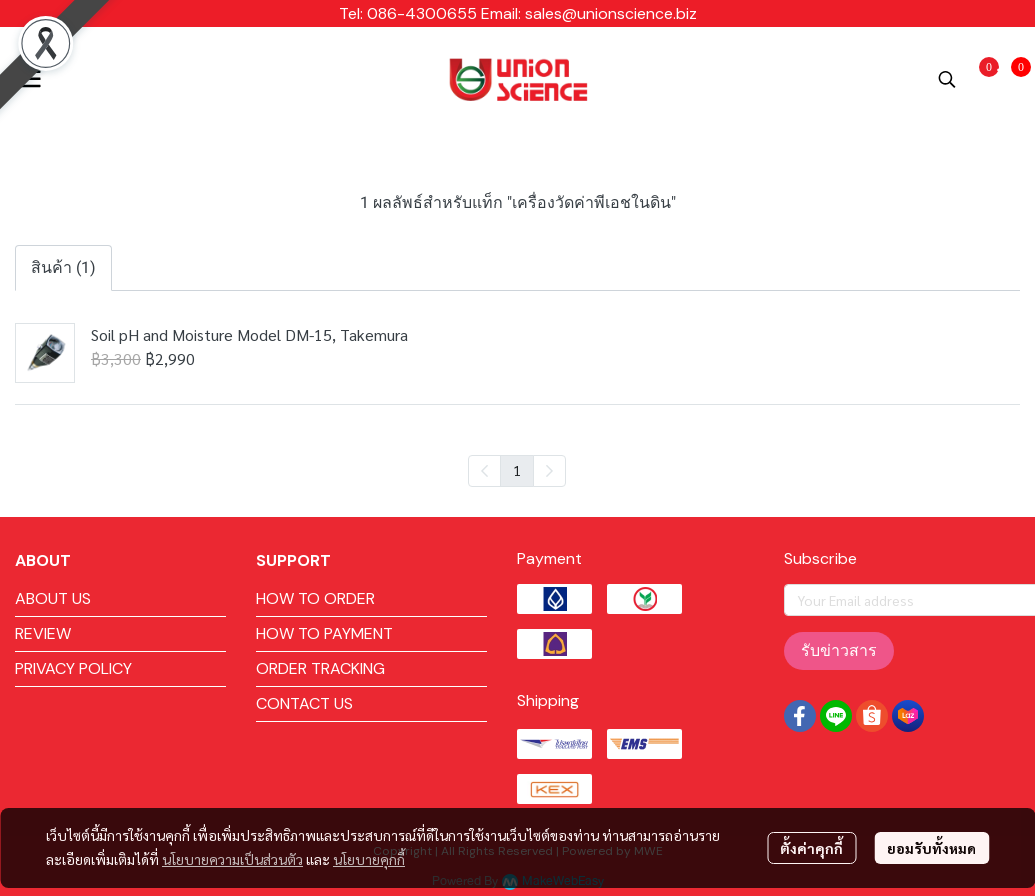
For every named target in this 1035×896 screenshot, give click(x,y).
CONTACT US (304, 703)
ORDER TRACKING (320, 668)
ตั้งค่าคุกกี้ (811, 848)
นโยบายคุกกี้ (369, 859)
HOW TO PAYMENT (324, 633)
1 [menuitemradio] (517, 470)
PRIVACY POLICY (73, 668)
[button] (947, 79)
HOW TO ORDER (315, 598)
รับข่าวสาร (839, 650)
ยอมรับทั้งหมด (931, 848)
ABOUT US (53, 598)
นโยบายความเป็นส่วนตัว (232, 859)
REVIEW (43, 633)
